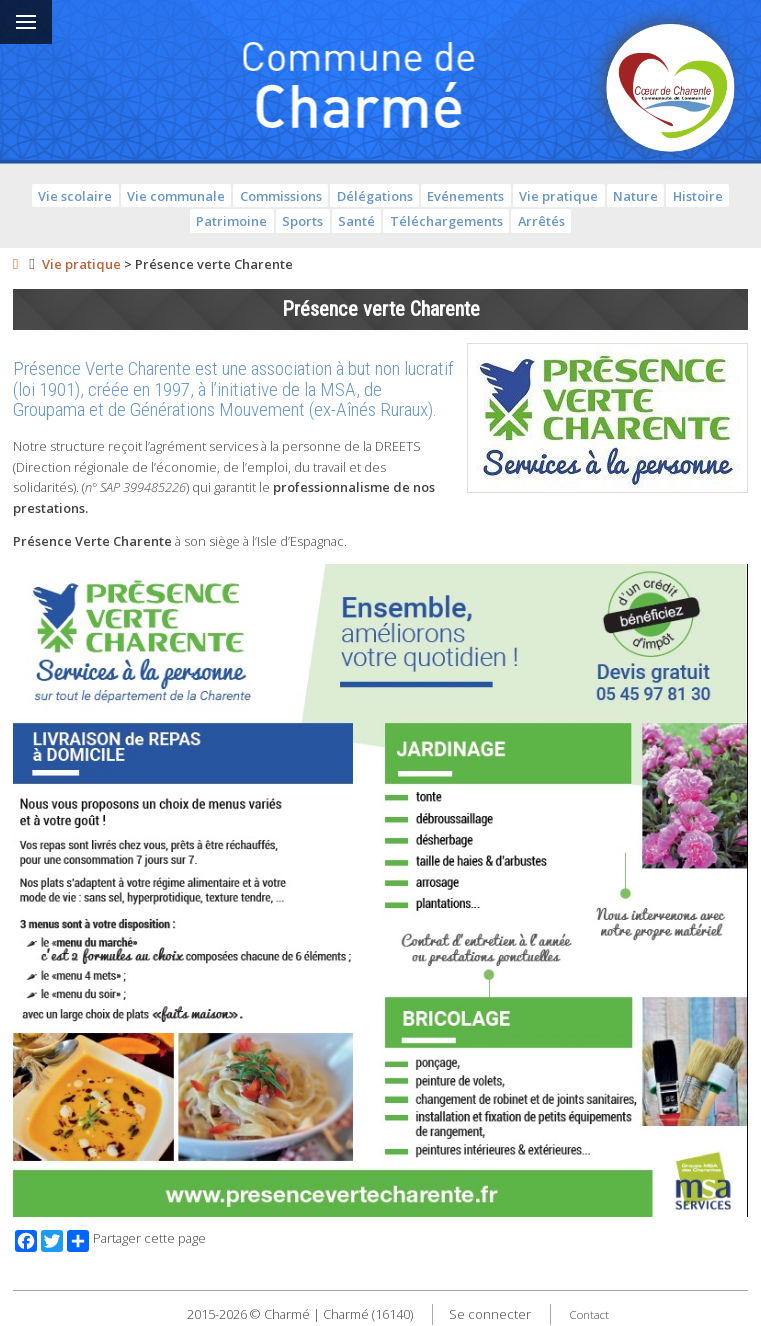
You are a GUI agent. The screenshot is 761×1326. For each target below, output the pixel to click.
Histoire (698, 196)
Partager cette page (136, 1241)
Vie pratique (558, 196)
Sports (302, 221)
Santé (356, 221)
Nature (635, 196)
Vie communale (176, 196)
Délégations (375, 196)
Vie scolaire (75, 196)
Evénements (465, 196)
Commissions (281, 196)
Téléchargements (446, 221)
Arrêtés (541, 221)
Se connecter (490, 1314)
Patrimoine (231, 221)
